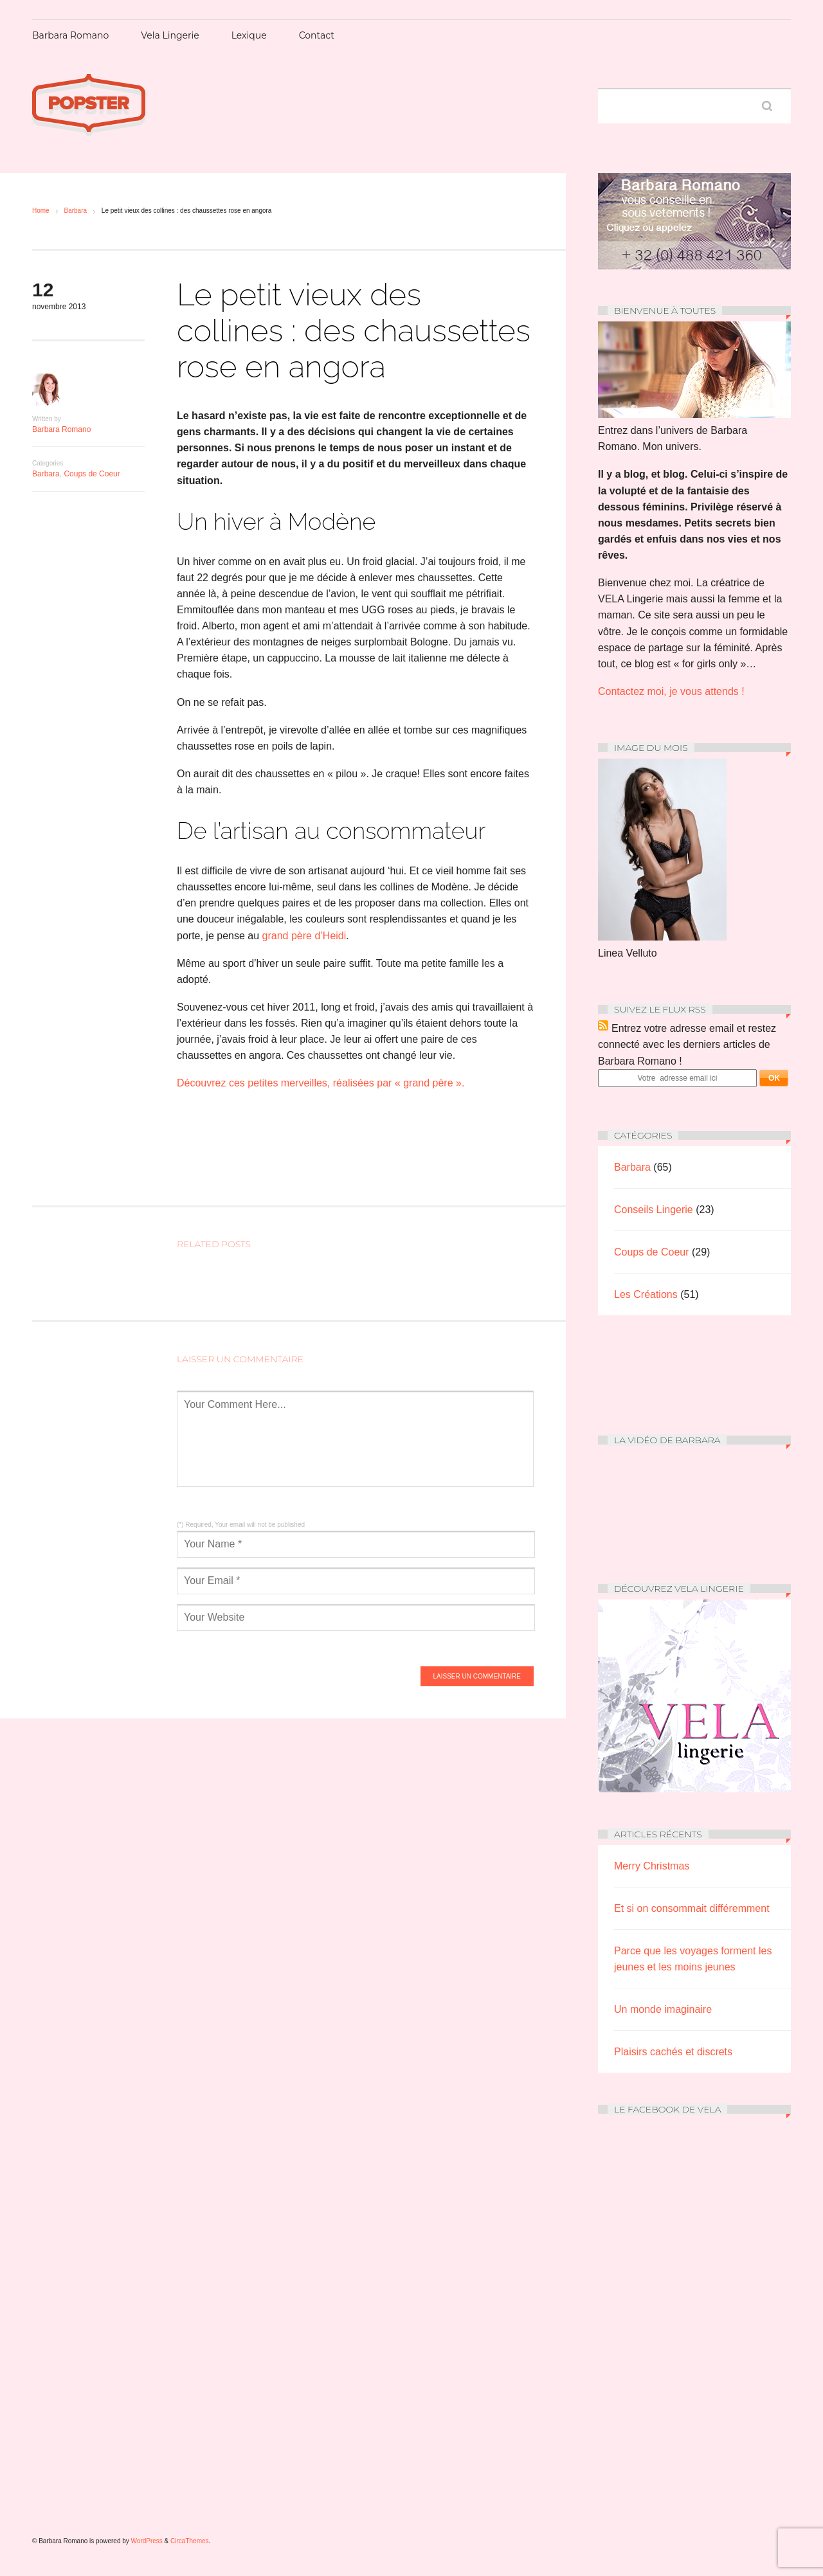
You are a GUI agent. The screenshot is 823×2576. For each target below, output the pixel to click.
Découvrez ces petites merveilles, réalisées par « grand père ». (320, 1082)
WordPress (147, 2540)
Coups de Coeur (92, 473)
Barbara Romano (70, 35)
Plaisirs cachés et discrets (673, 2051)
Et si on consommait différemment (692, 1908)
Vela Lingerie (170, 35)
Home (41, 210)
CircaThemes (189, 2540)
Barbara (75, 210)
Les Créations (646, 1294)
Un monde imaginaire (663, 2009)
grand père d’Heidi (304, 935)
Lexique (249, 35)
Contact (316, 35)
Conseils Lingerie (653, 1209)
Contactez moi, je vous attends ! (671, 691)
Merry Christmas (651, 1865)
